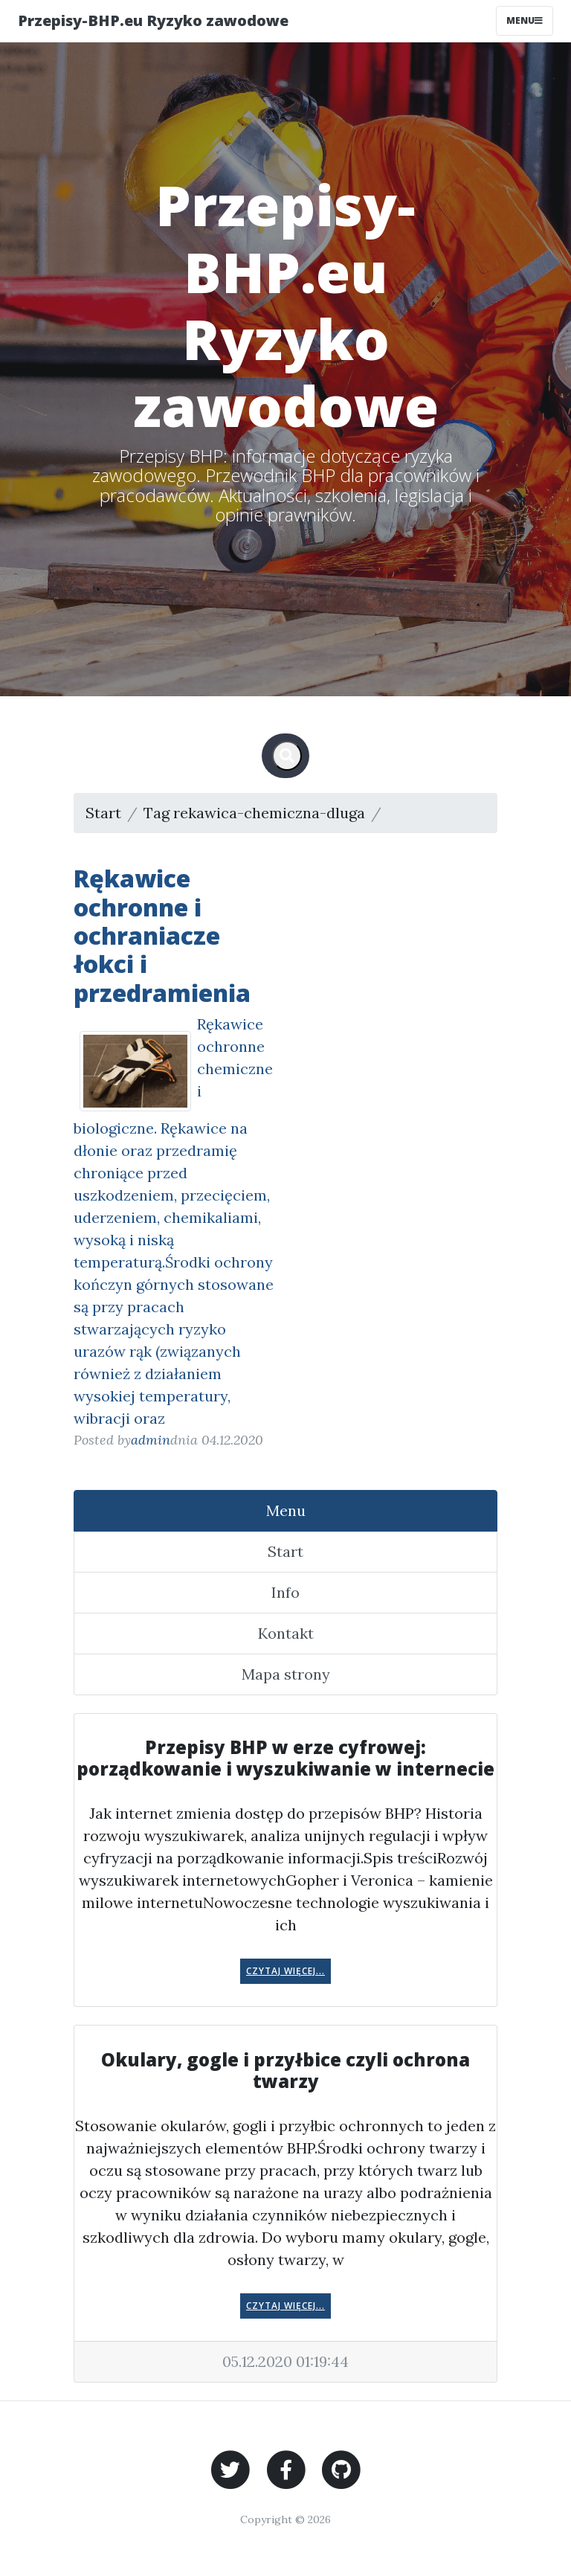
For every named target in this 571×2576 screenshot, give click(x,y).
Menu (286, 1510)
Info (285, 1592)
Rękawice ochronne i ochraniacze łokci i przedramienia (162, 935)
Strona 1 (415, 812)
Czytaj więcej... (285, 1971)
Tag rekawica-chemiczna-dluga (254, 812)
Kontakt (286, 1633)
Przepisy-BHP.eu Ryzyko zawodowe (153, 20)
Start (103, 812)
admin (150, 1439)
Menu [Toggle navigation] (524, 20)
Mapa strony (286, 1674)
